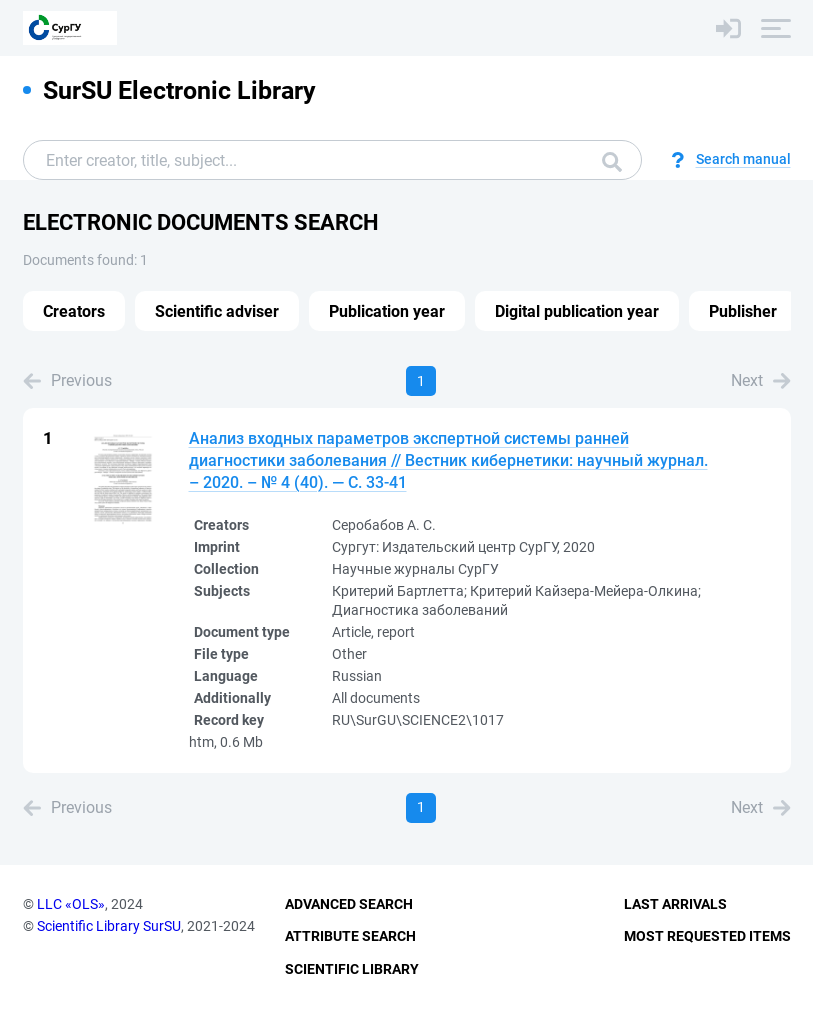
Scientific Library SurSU (109, 926)
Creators (74, 311)
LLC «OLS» (71, 904)
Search (612, 162)
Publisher (743, 311)
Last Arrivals (675, 904)
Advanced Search (349, 904)
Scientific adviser (217, 311)
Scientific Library (352, 969)
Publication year (387, 311)
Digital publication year (577, 311)
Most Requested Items (707, 936)
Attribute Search (350, 936)
